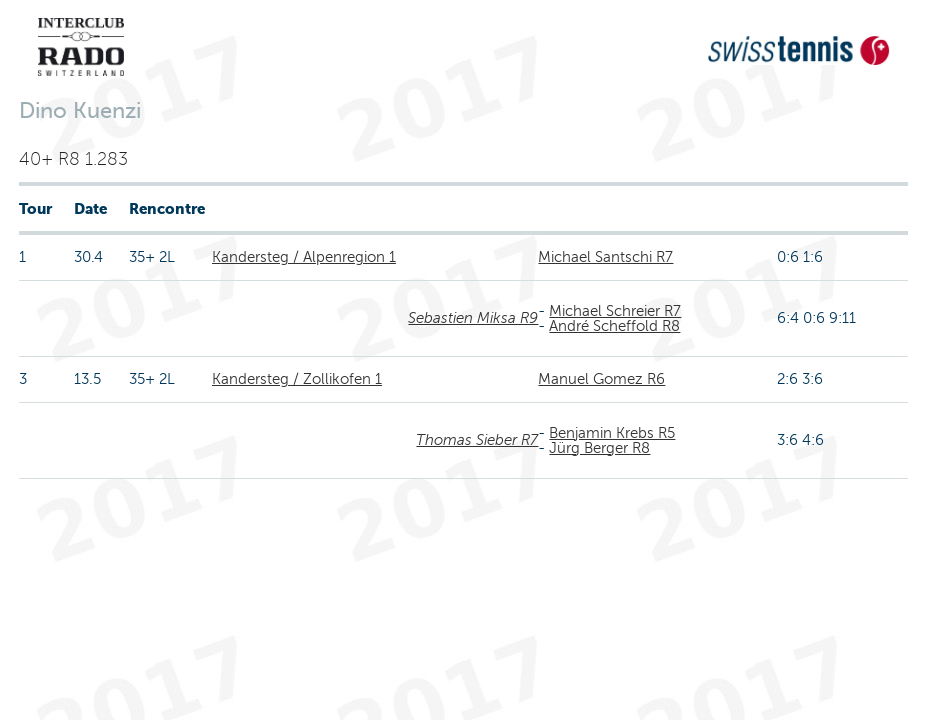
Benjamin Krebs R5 (612, 433)
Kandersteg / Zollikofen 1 (297, 379)
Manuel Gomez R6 (601, 379)
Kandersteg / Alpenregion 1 (304, 257)
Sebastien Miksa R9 (473, 318)
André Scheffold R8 (614, 326)
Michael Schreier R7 (615, 311)
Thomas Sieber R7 (477, 440)
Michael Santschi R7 (605, 257)
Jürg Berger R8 (599, 448)
